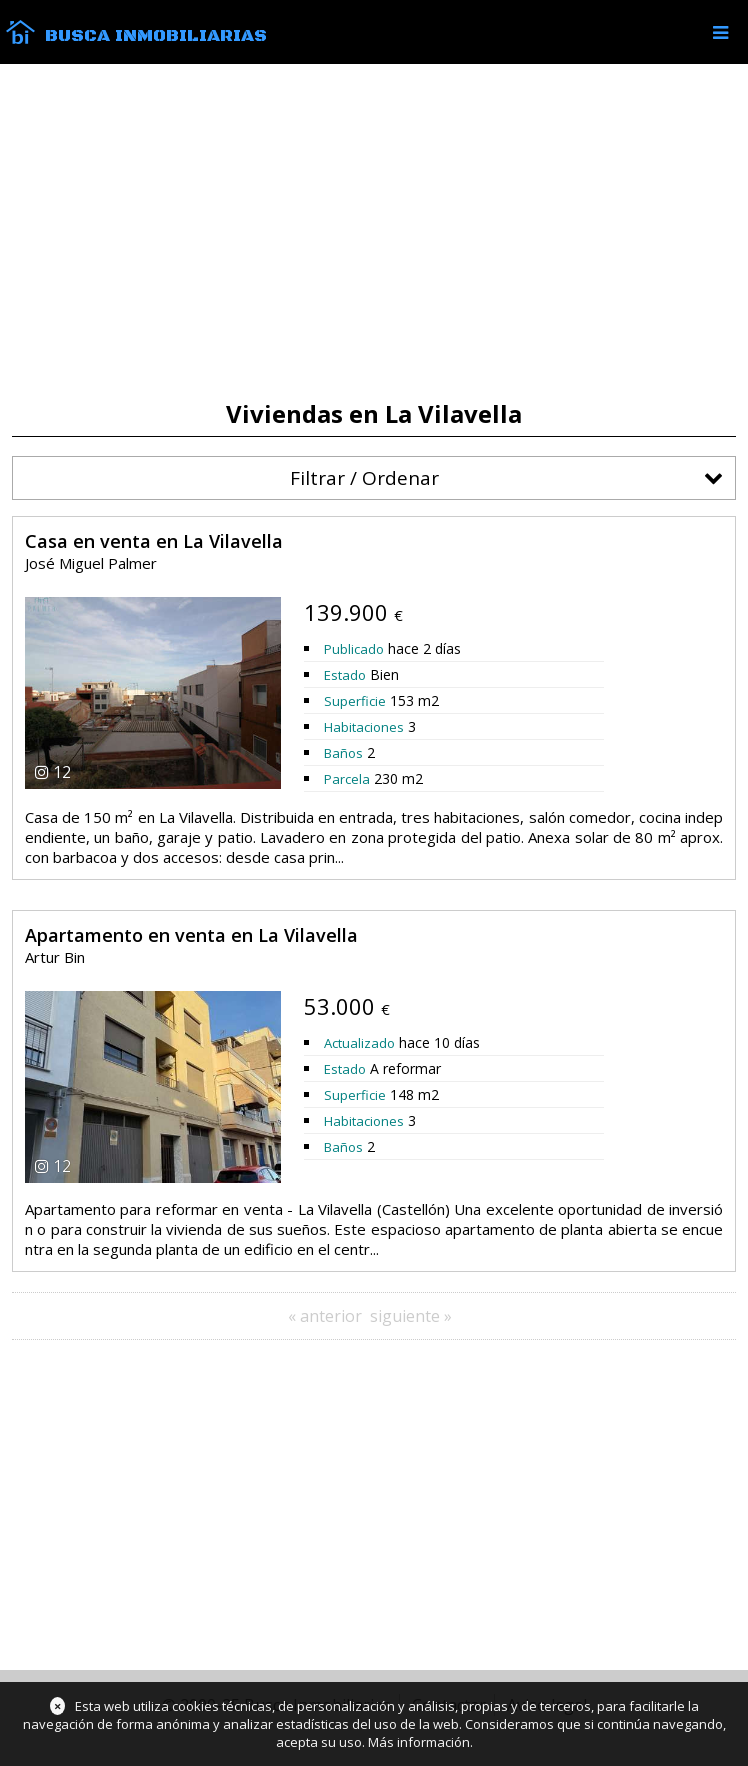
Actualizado (359, 1043)
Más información (419, 1742)
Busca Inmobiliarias (156, 36)
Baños (343, 753)
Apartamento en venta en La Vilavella (191, 935)
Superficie (355, 701)
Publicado (354, 649)
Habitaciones (364, 727)
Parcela (347, 779)
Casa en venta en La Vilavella (154, 541)
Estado (345, 675)
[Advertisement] (374, 232)
